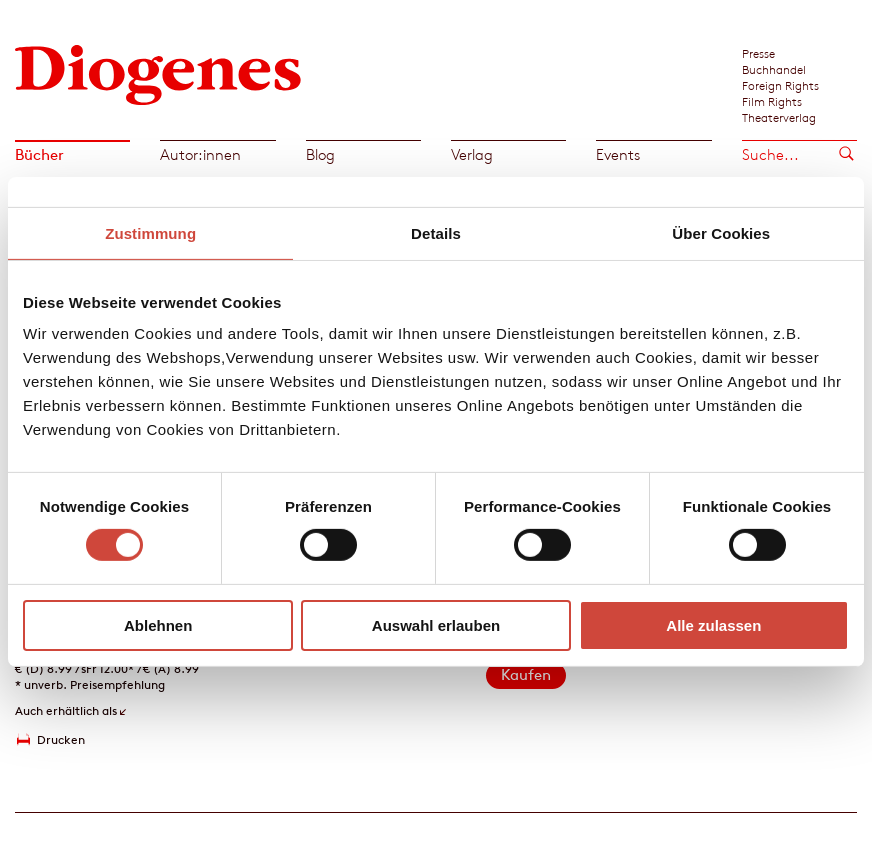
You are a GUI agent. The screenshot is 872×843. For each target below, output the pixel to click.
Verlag (472, 154)
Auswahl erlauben (436, 625)
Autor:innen (200, 154)
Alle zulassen (713, 625)
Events (618, 154)
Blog (320, 154)
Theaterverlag (779, 117)
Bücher (39, 154)
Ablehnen (158, 625)
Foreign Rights (780, 85)
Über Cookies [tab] (721, 232)
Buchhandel (774, 69)
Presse (758, 53)
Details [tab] (436, 232)
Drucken (61, 739)
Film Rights (772, 101)
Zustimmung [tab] (150, 232)
